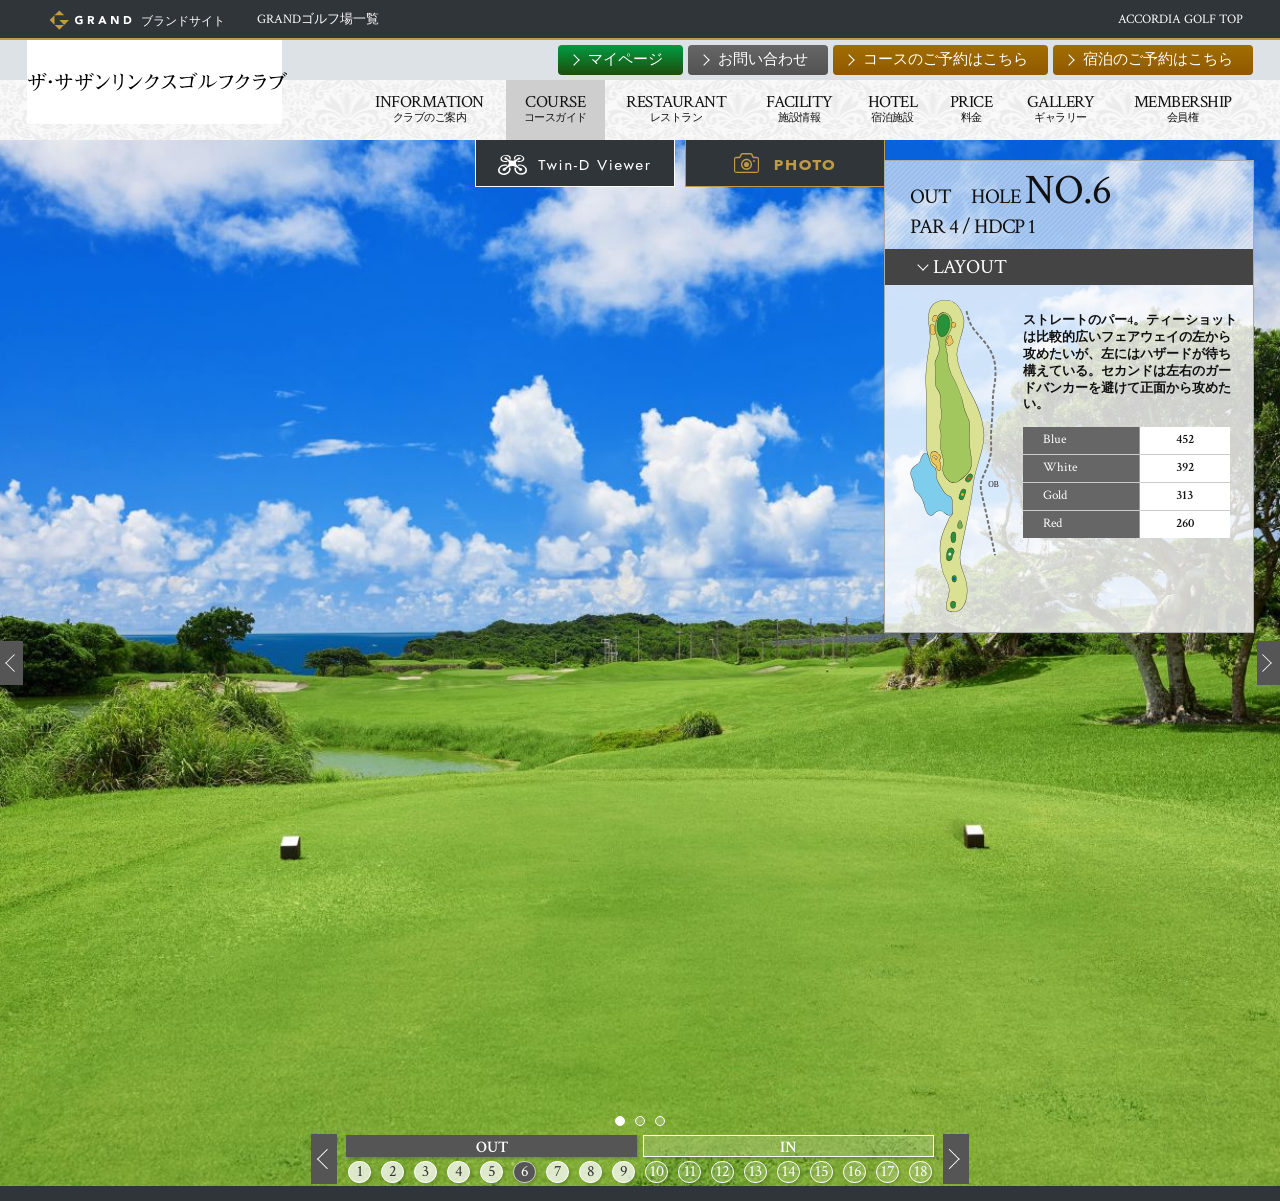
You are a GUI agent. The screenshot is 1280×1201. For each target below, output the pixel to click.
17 (888, 1171)
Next (1268, 663)
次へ (956, 1160)
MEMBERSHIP (1170, 108)
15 (822, 1171)
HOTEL (880, 108)
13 (755, 1171)
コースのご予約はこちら (932, 59)
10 (657, 1171)
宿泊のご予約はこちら (1145, 59)
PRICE (958, 108)
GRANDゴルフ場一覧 (339, 19)
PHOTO (805, 164)
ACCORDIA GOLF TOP (1167, 19)
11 (690, 1171)
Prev (11, 663)
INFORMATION (416, 108)
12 (723, 1171)
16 (855, 1171)
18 (921, 1171)
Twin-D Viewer (594, 164)
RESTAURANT (663, 108)
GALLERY (1048, 108)
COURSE (542, 108)
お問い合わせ (750, 59)
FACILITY (786, 108)
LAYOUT (970, 267)
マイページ (612, 59)
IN (788, 1147)
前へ (324, 1160)
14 (789, 1171)
